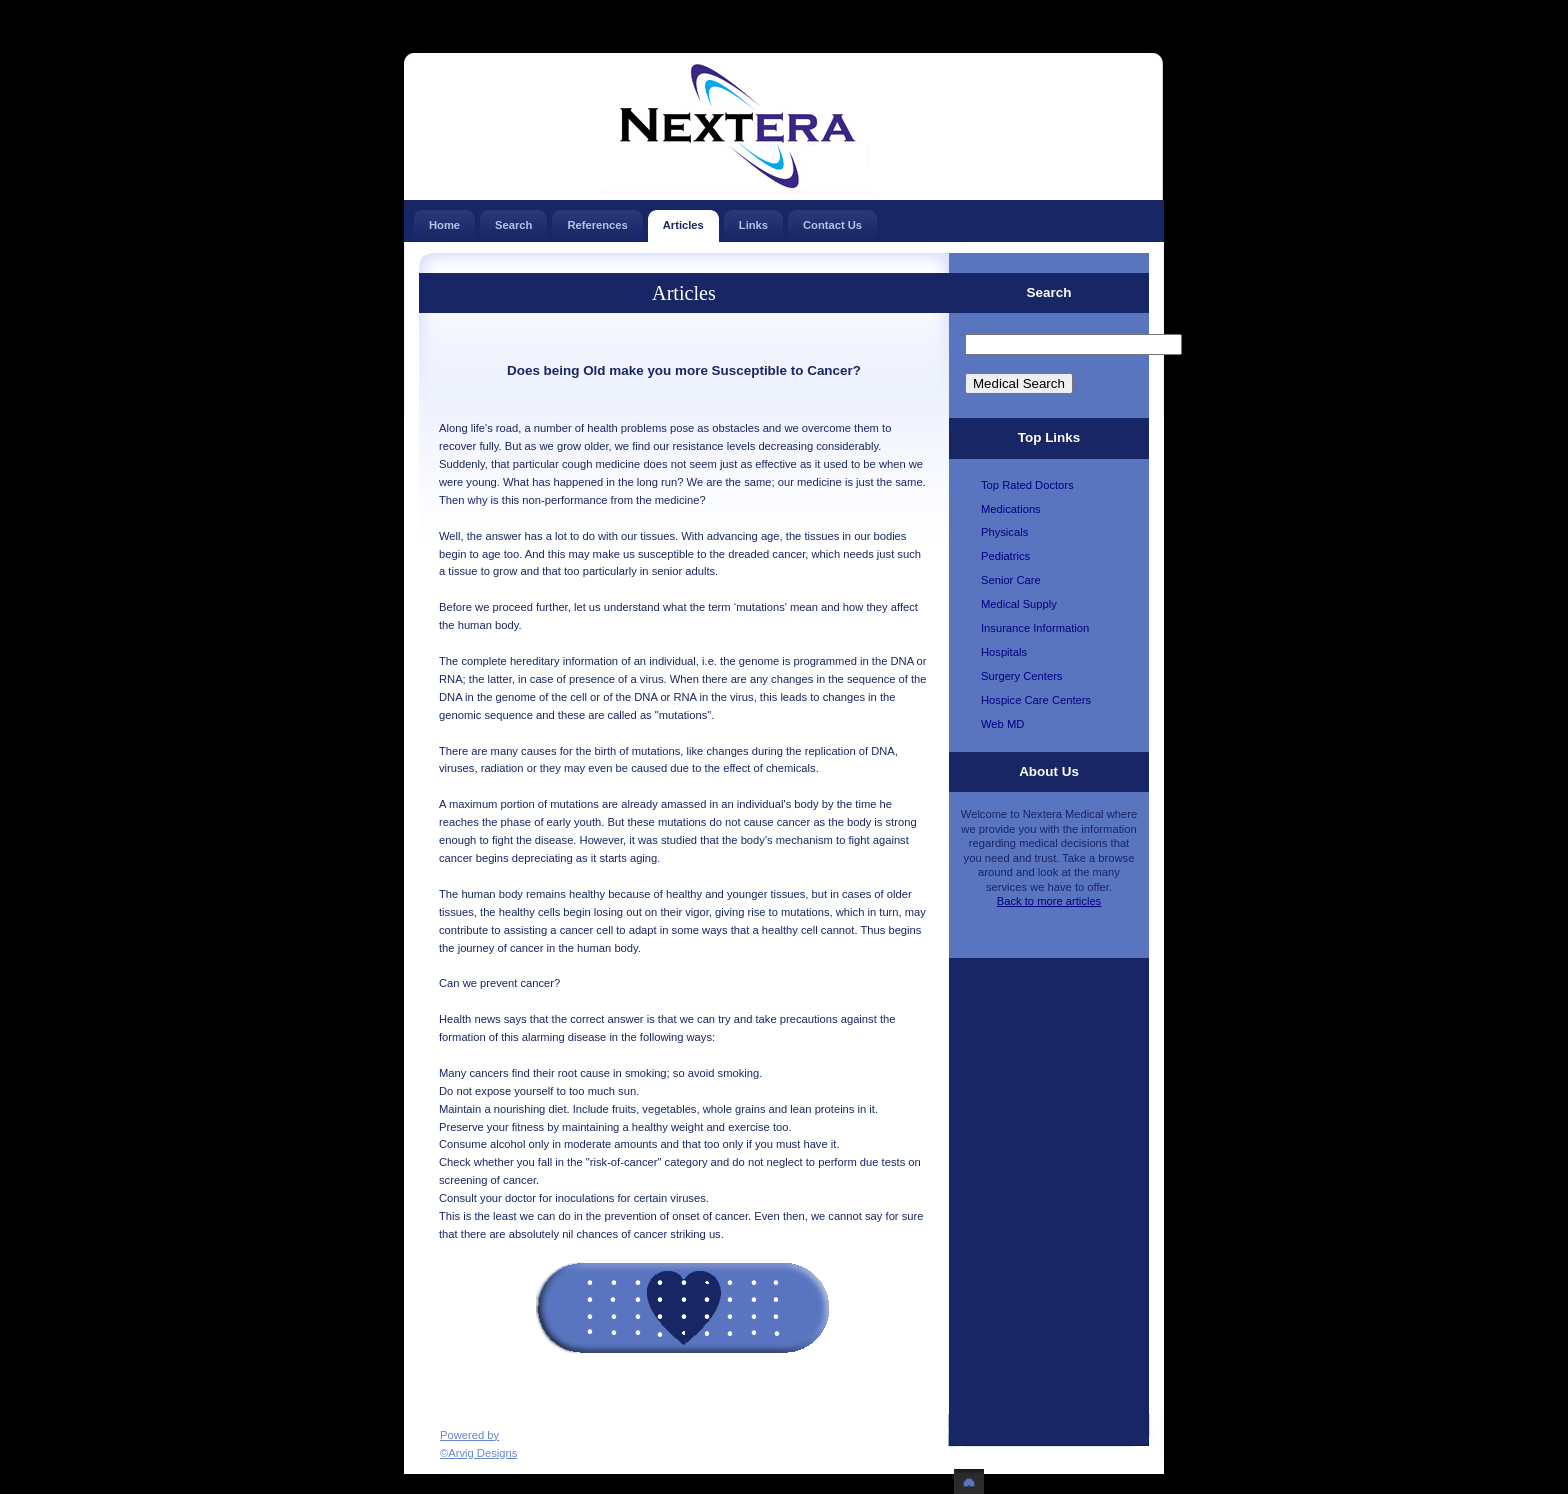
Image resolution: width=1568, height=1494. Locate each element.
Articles (683, 220)
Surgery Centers (1021, 676)
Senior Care (1011, 580)
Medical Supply (1019, 604)
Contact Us (832, 220)
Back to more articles (1049, 901)
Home (444, 220)
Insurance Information (1035, 628)
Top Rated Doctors (1027, 485)
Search (513, 220)
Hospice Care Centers (1036, 700)
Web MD (1002, 724)
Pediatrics (1005, 556)
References (597, 220)
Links (753, 220)
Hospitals (1004, 652)
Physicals (1004, 532)
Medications (1011, 509)
